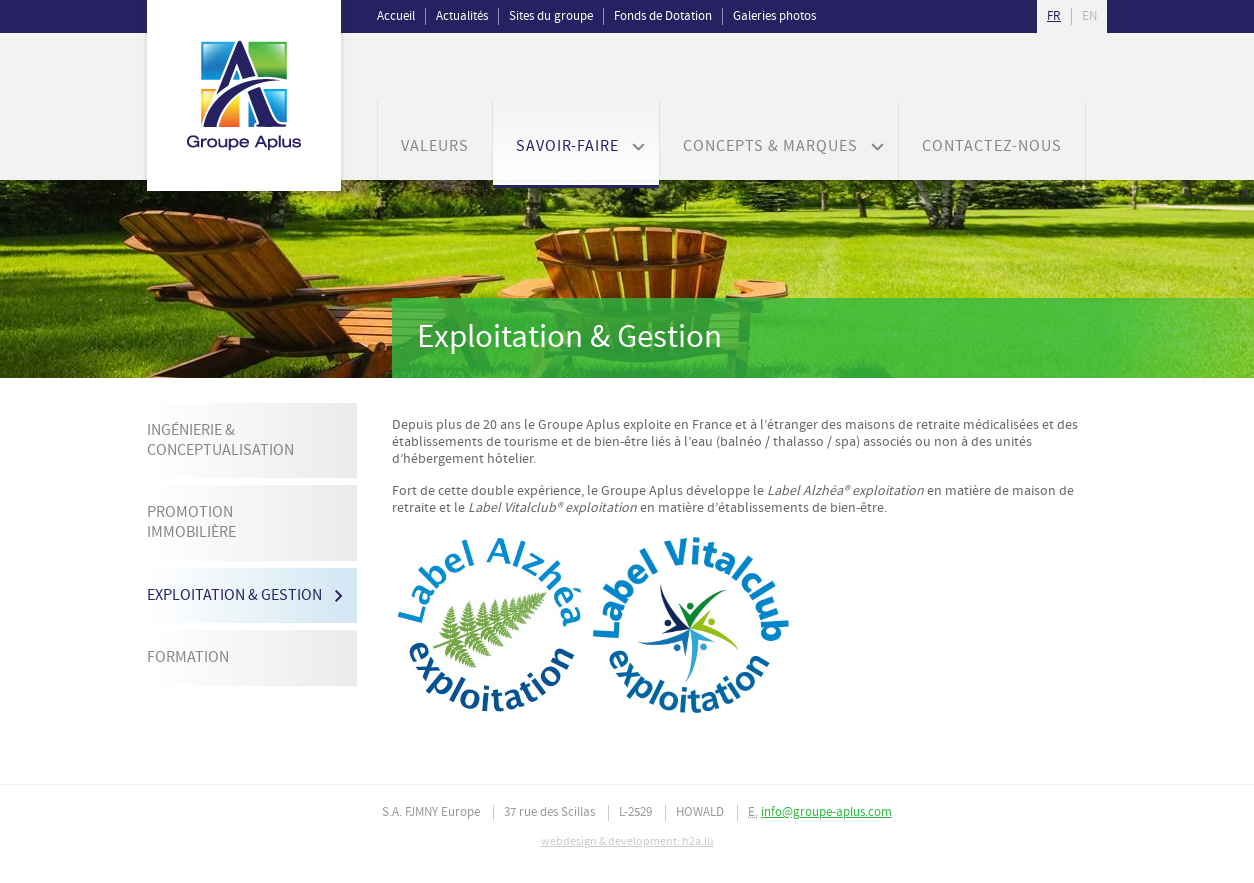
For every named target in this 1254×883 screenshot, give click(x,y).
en (1089, 16)
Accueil (396, 16)
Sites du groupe (551, 16)
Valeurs (435, 146)
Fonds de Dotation (663, 16)
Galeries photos (774, 16)
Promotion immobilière (191, 522)
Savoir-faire (567, 146)
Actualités (462, 16)
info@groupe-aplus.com (826, 812)
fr (1054, 16)
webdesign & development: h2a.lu (627, 842)
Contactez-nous (992, 146)
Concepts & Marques (770, 146)
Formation (188, 657)
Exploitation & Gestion (234, 595)
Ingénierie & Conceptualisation (220, 440)
